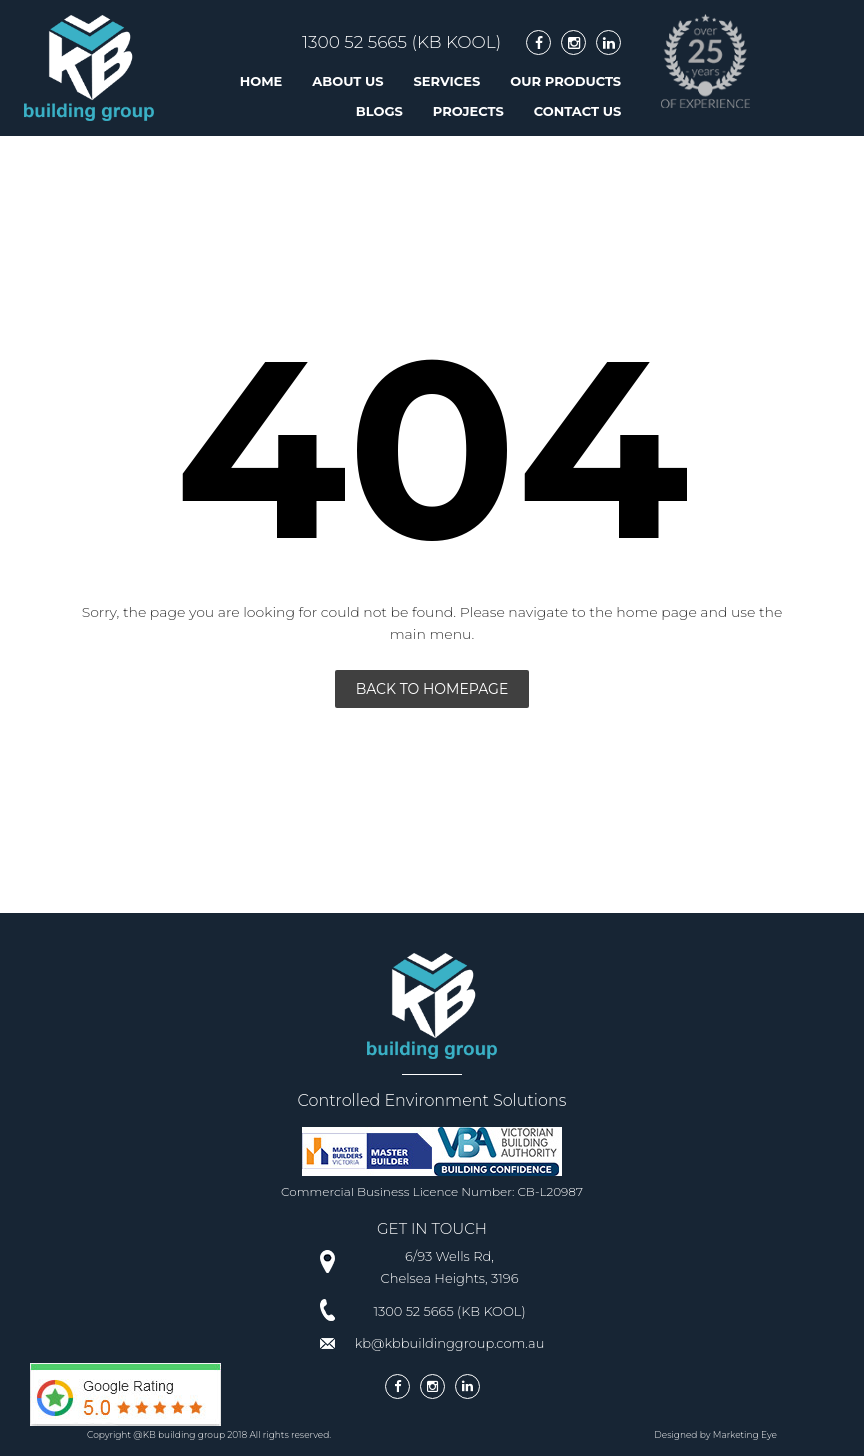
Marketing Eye (745, 1434)
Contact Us (577, 111)
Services (447, 81)
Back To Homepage (432, 689)
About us (347, 81)
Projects (468, 111)
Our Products (565, 81)
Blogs (379, 111)
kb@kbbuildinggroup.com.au (450, 1343)
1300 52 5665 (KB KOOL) (401, 42)
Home (261, 81)
